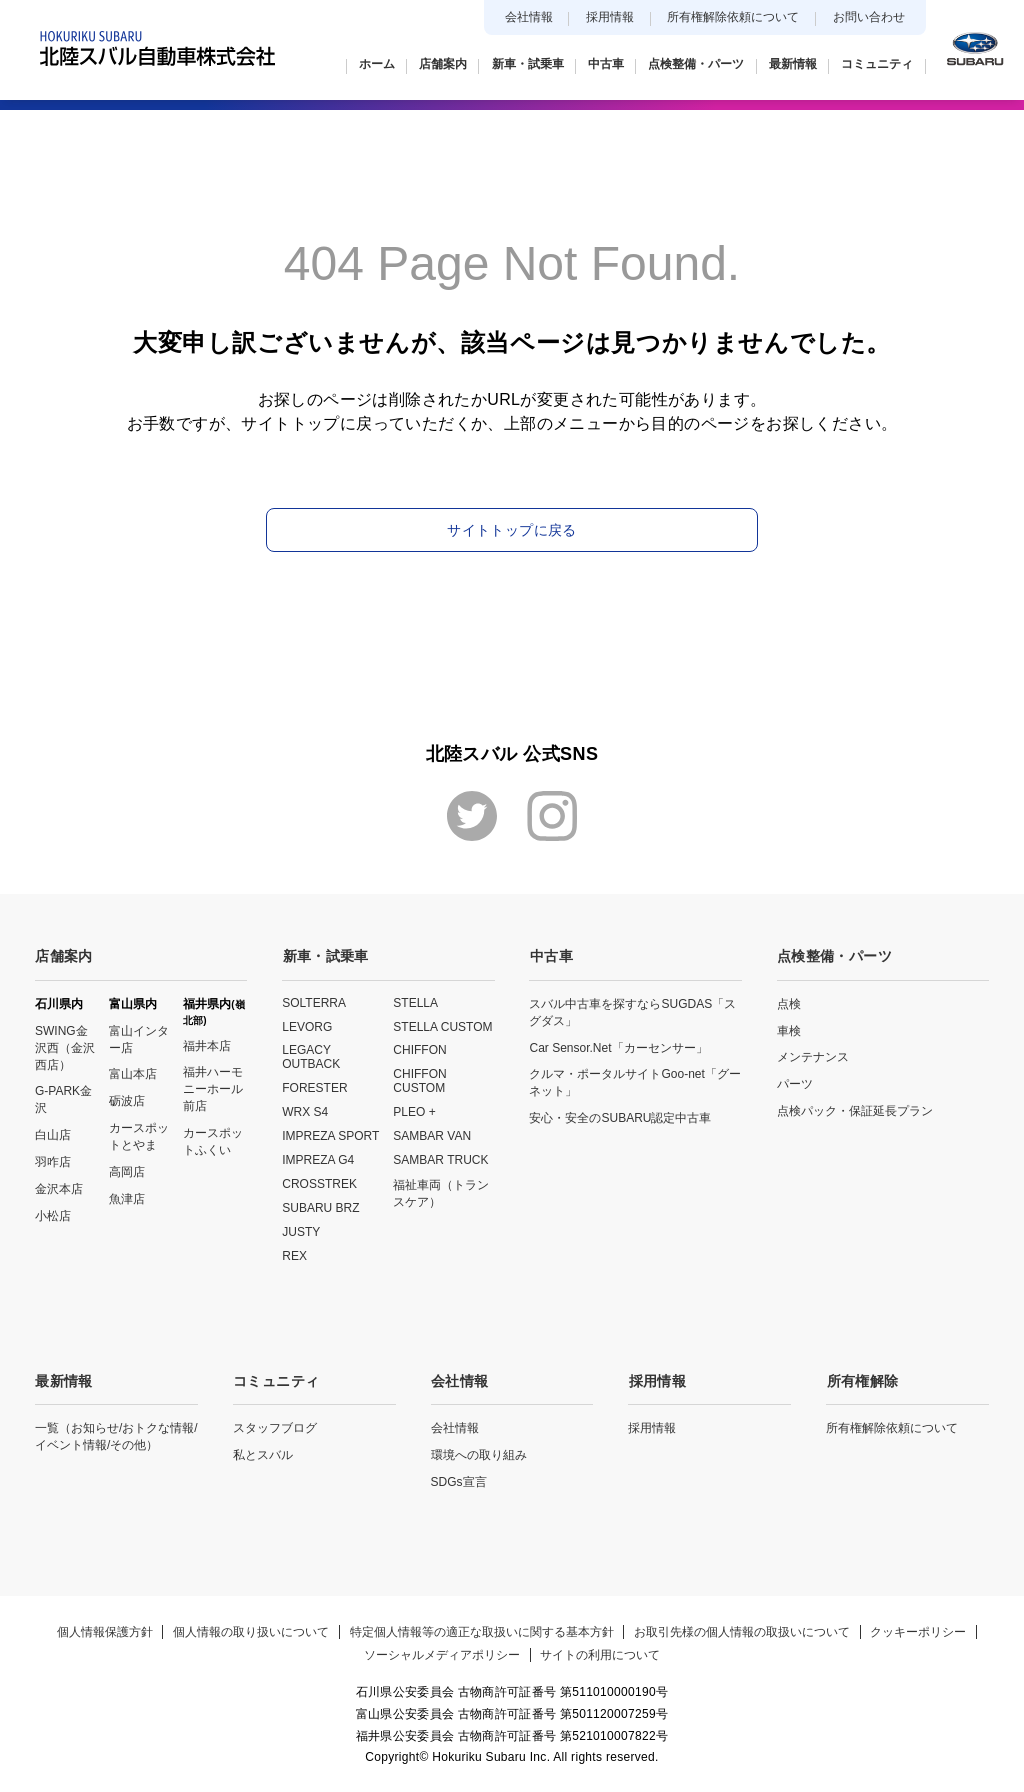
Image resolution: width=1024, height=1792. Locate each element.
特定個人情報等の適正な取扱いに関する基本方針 (482, 1631)
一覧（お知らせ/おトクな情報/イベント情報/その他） (116, 1435)
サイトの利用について (601, 1654)
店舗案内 (63, 956)
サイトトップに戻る (511, 530)
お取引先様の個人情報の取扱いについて (743, 1631)
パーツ (795, 1084)
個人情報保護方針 (104, 1631)
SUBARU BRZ (320, 1208)
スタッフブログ (275, 1427)
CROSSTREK (319, 1184)
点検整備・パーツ (834, 956)
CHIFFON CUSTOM (419, 1081)
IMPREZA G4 (318, 1160)
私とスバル (263, 1454)
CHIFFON (419, 1050)
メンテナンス (813, 1057)
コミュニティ (276, 1380)
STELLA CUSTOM (442, 1026)
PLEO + (414, 1112)
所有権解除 (862, 1380)
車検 (789, 1030)
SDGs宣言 (459, 1481)
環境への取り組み (479, 1454)
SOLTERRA (314, 1002)
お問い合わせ (869, 17)
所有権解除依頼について (733, 17)
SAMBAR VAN (432, 1136)
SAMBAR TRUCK (440, 1160)
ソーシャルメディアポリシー (442, 1654)
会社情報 (529, 17)
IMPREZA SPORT (330, 1136)
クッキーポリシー (920, 1631)
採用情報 (610, 17)
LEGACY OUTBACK (311, 1057)
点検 (789, 1003)
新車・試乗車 (325, 956)
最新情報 (63, 1380)
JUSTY (301, 1232)
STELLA (415, 1002)
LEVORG (307, 1026)
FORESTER (314, 1088)
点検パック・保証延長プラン (855, 1111)
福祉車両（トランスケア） (441, 1193)
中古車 (550, 956)
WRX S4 (305, 1112)
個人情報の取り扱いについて (251, 1631)
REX (294, 1256)
